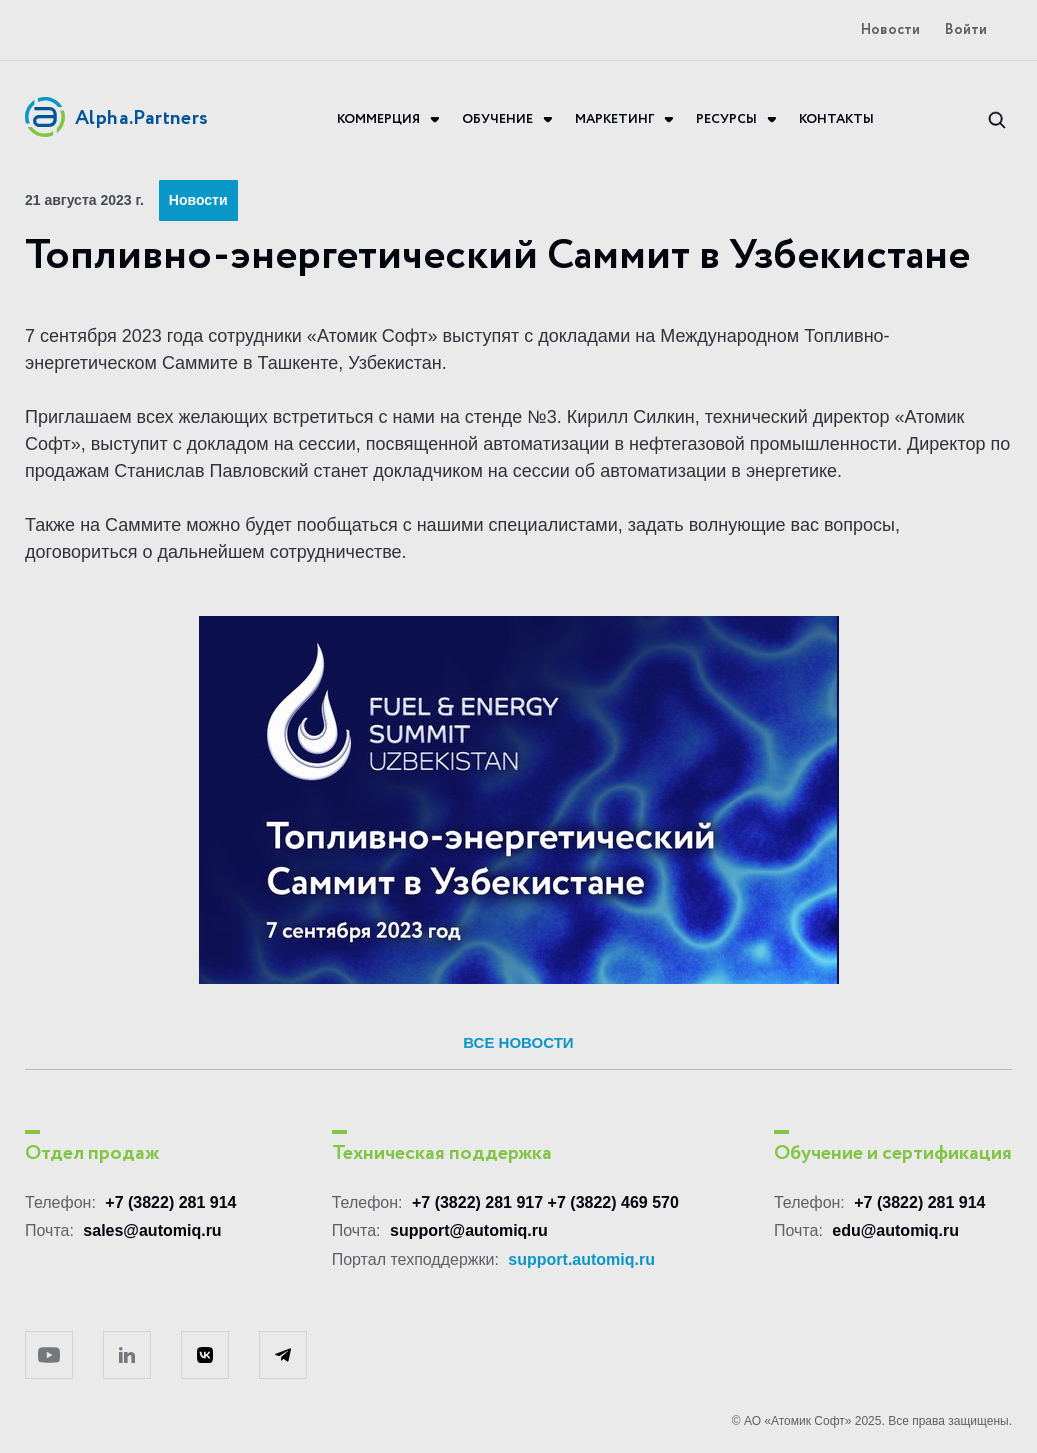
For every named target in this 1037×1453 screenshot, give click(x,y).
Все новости (518, 1042)
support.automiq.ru (581, 1259)
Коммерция (378, 120)
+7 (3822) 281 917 (477, 1202)
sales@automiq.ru (152, 1230)
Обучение (497, 120)
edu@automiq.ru (895, 1230)
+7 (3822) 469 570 (613, 1202)
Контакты (836, 120)
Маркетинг (614, 120)
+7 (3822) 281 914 (170, 1202)
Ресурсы (726, 120)
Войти (966, 30)
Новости (890, 30)
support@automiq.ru (469, 1230)
